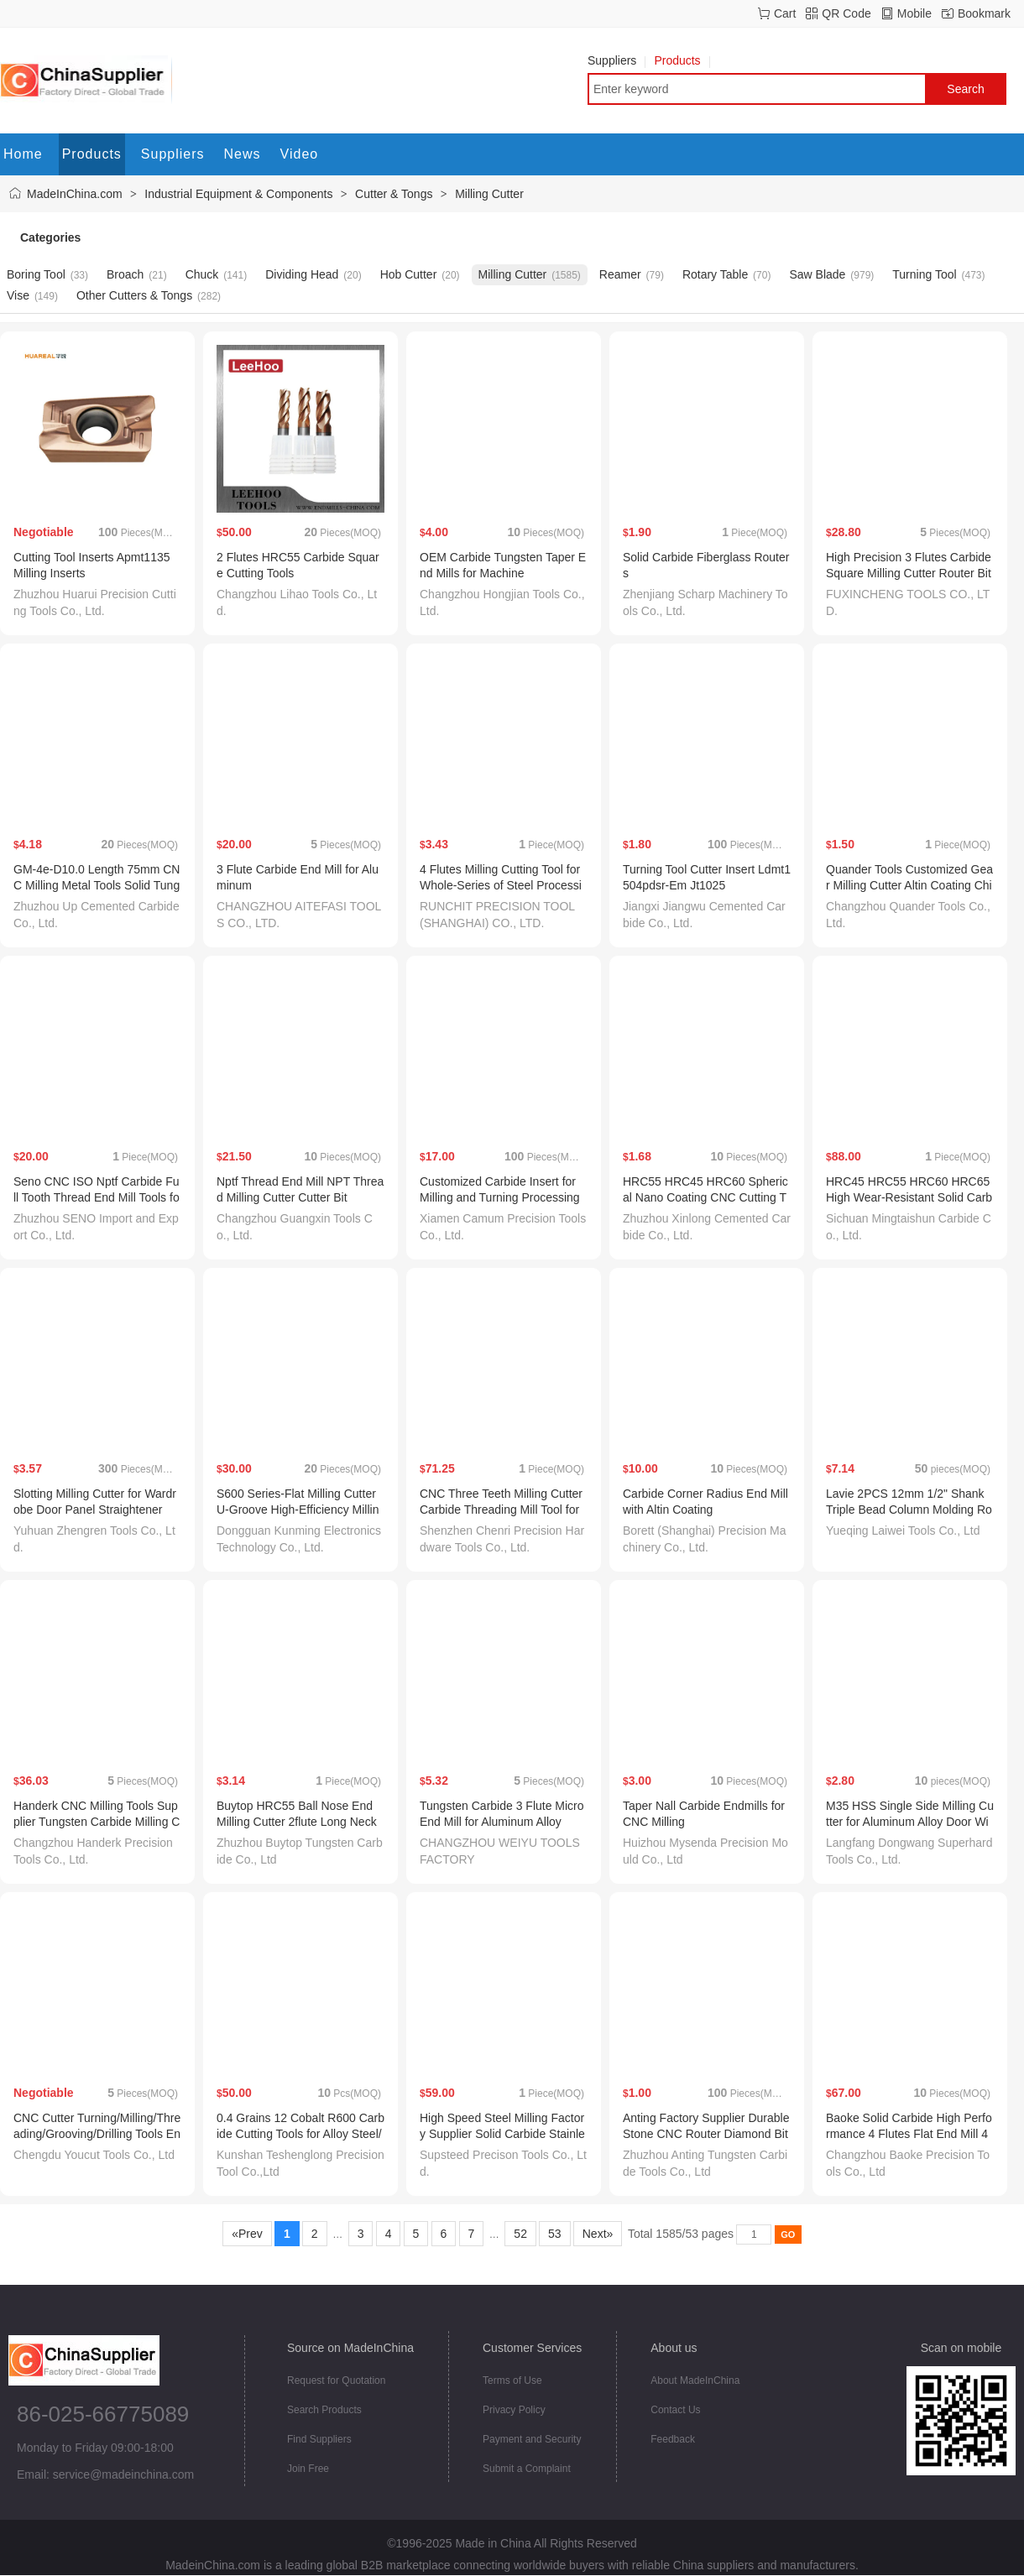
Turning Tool (924, 274)
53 (554, 2233)
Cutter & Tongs (393, 194)
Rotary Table (715, 274)
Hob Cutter (408, 274)
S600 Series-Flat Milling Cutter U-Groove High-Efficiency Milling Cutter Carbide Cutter (298, 1509)
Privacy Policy (514, 2410)
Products (681, 60)
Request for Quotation (336, 2380)
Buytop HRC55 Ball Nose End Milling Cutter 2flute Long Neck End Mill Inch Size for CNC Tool (298, 1821)
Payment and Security (532, 2439)
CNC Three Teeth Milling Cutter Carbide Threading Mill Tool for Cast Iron (501, 1509)
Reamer (620, 274)
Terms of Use (512, 2380)
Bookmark (984, 13)
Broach (125, 274)
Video (299, 154)
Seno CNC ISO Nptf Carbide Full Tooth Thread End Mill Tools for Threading (96, 1197)
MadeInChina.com (75, 194)
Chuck (202, 274)
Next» (597, 2233)
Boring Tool (36, 274)
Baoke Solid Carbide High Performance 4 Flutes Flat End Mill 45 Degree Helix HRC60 (909, 2133)
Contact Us (675, 2410)
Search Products (324, 2410)
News (242, 154)
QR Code (846, 13)
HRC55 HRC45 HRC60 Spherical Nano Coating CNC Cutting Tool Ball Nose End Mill (705, 1197)
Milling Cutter (489, 194)
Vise (18, 295)
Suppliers (616, 60)
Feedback (672, 2439)
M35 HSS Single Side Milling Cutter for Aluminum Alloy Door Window (910, 1821)
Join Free (308, 2468)
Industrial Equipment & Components (238, 194)
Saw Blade (817, 274)
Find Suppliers (319, 2439)
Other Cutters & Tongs (134, 295)
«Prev (246, 2233)
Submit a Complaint (527, 2468)
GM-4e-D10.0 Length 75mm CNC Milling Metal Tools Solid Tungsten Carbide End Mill (96, 885)
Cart (785, 13)
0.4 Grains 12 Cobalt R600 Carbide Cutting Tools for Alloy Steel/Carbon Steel (300, 2133)
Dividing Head (301, 274)
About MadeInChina (694, 2380)
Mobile (914, 13)
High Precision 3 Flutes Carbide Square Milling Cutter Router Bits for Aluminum (908, 573)
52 (520, 2233)
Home (23, 154)
